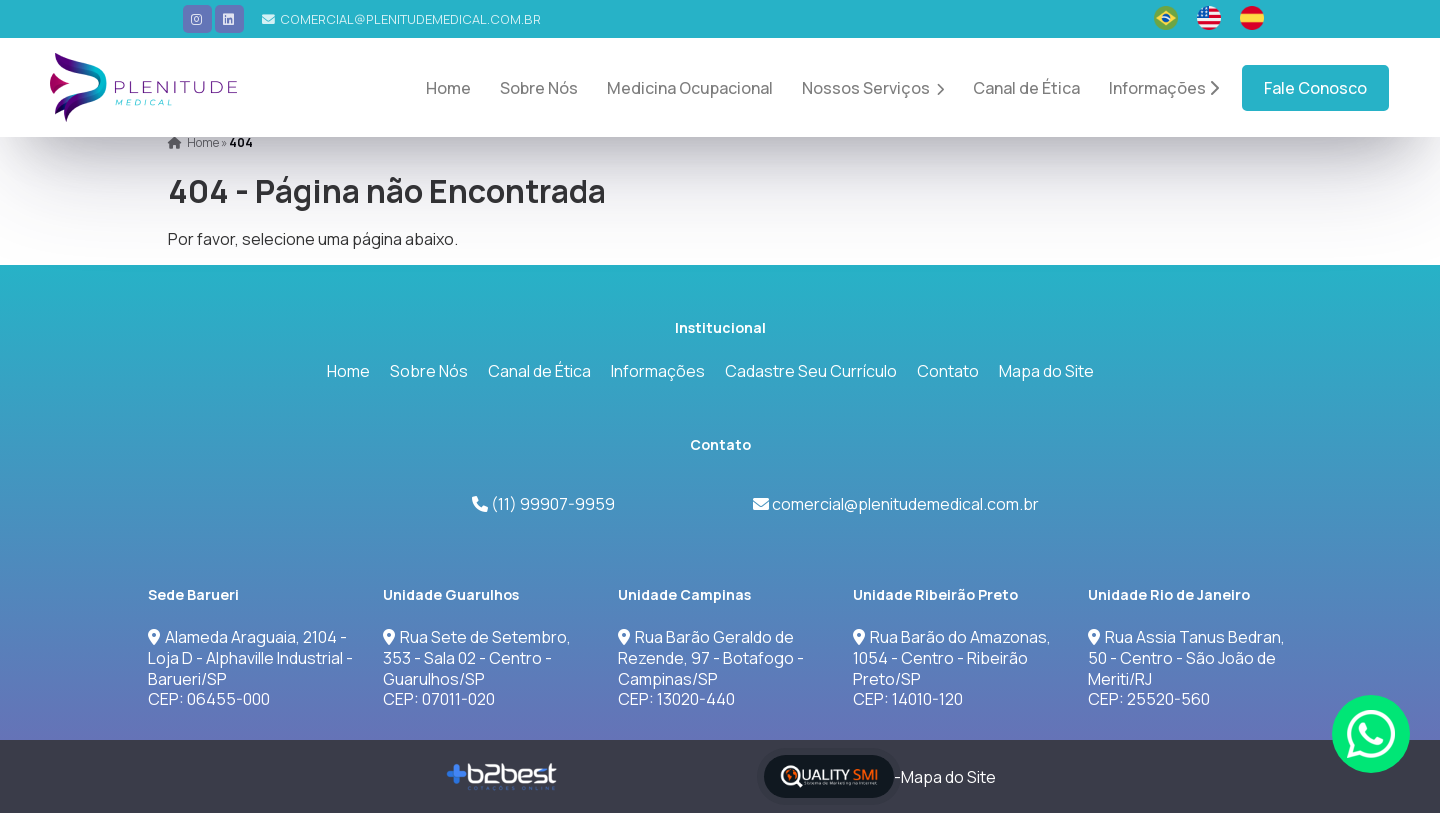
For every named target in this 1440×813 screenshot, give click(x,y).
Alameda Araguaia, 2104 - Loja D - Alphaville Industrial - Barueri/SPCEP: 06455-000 (250, 668)
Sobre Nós (539, 88)
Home (448, 88)
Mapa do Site (1046, 371)
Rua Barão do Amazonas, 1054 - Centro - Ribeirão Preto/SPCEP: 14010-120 (952, 668)
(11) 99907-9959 (551, 504)
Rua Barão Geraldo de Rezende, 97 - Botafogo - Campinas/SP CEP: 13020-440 (711, 668)
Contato (948, 371)
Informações (1164, 88)
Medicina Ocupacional (690, 88)
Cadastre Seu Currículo (811, 371)
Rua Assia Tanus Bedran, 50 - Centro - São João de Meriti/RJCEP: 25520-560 (1186, 668)
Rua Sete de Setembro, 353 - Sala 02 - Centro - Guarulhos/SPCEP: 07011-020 (477, 668)
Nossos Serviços (873, 88)
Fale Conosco (1315, 88)
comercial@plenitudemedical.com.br (410, 19)
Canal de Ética (1026, 88)
